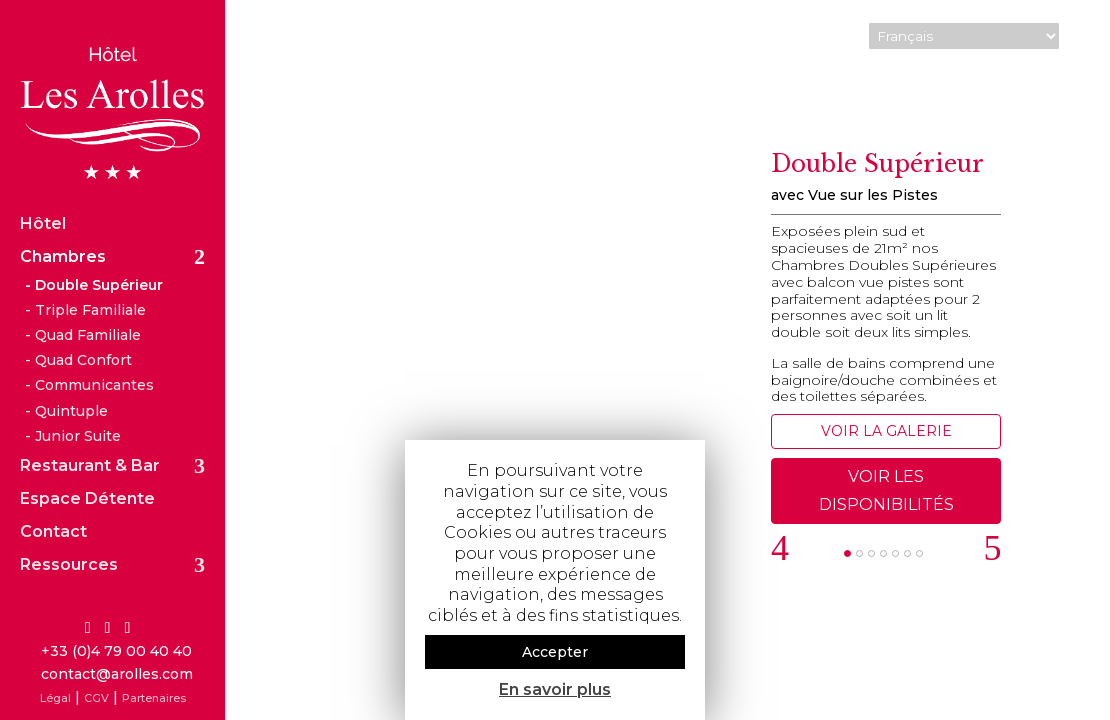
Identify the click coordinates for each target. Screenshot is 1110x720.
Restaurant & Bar (90, 436)
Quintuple (71, 380)
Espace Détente (87, 469)
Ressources (69, 535)
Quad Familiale (88, 305)
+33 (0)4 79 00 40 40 (116, 651)
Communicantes (94, 355)
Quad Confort (83, 330)
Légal (55, 698)
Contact (53, 502)
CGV (96, 698)
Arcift (1065, 694)
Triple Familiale (90, 279)
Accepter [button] (555, 652)
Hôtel (43, 194)
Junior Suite (78, 405)
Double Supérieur (99, 254)
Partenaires (154, 698)
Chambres (63, 227)
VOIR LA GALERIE (886, 431)
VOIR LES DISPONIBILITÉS (886, 490)
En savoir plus (555, 689)
